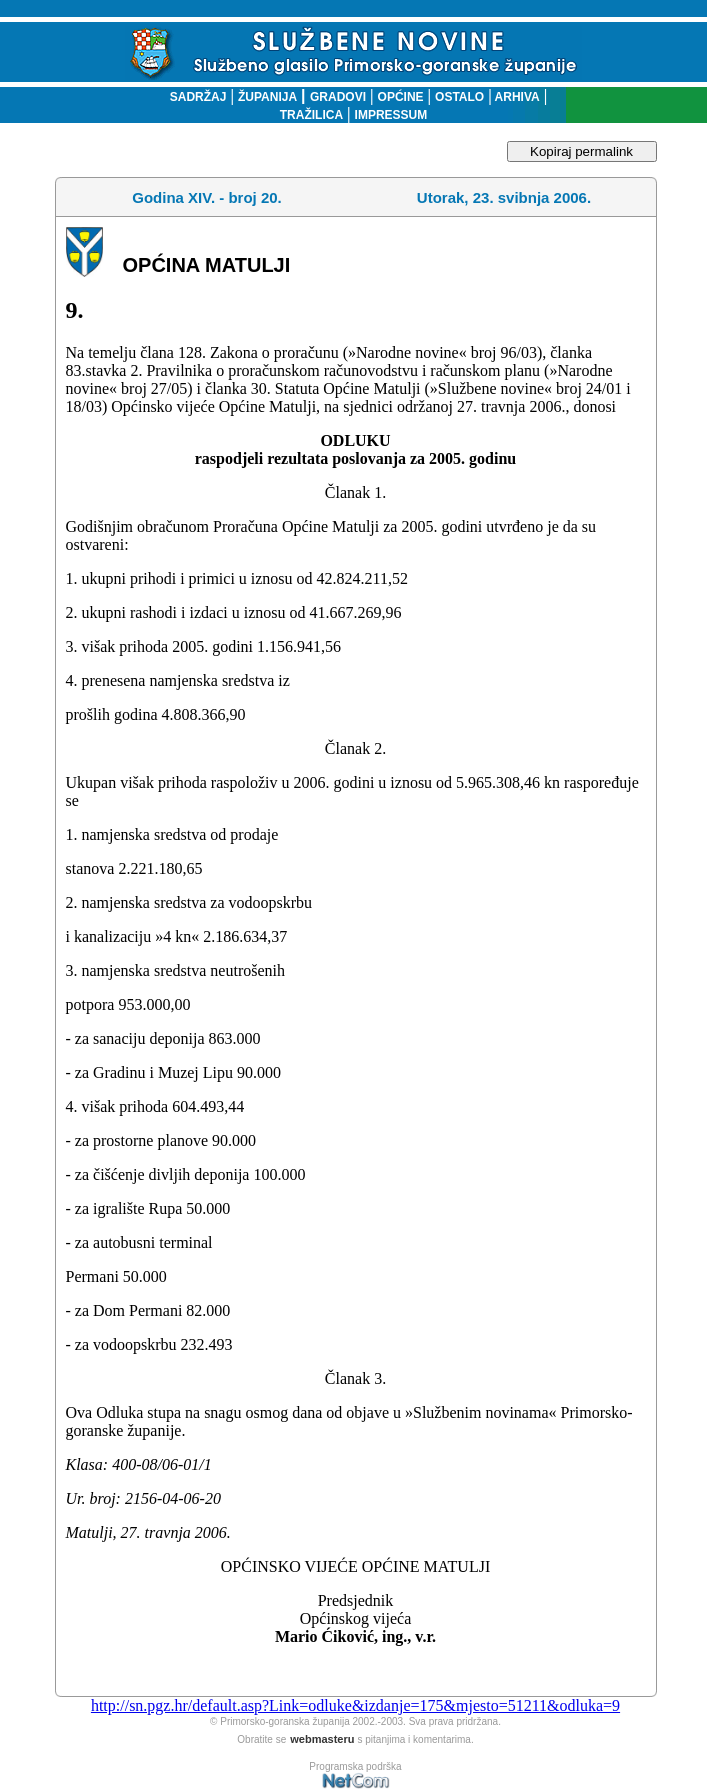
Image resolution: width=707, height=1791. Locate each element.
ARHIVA (516, 97)
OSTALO (459, 97)
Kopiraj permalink (581, 151)
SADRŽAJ (193, 97)
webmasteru (322, 1739)
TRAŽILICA (311, 115)
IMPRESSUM (391, 115)
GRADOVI (338, 97)
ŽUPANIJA (267, 97)
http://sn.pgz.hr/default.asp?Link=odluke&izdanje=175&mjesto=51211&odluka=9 (355, 1705)
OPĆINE (401, 97)
